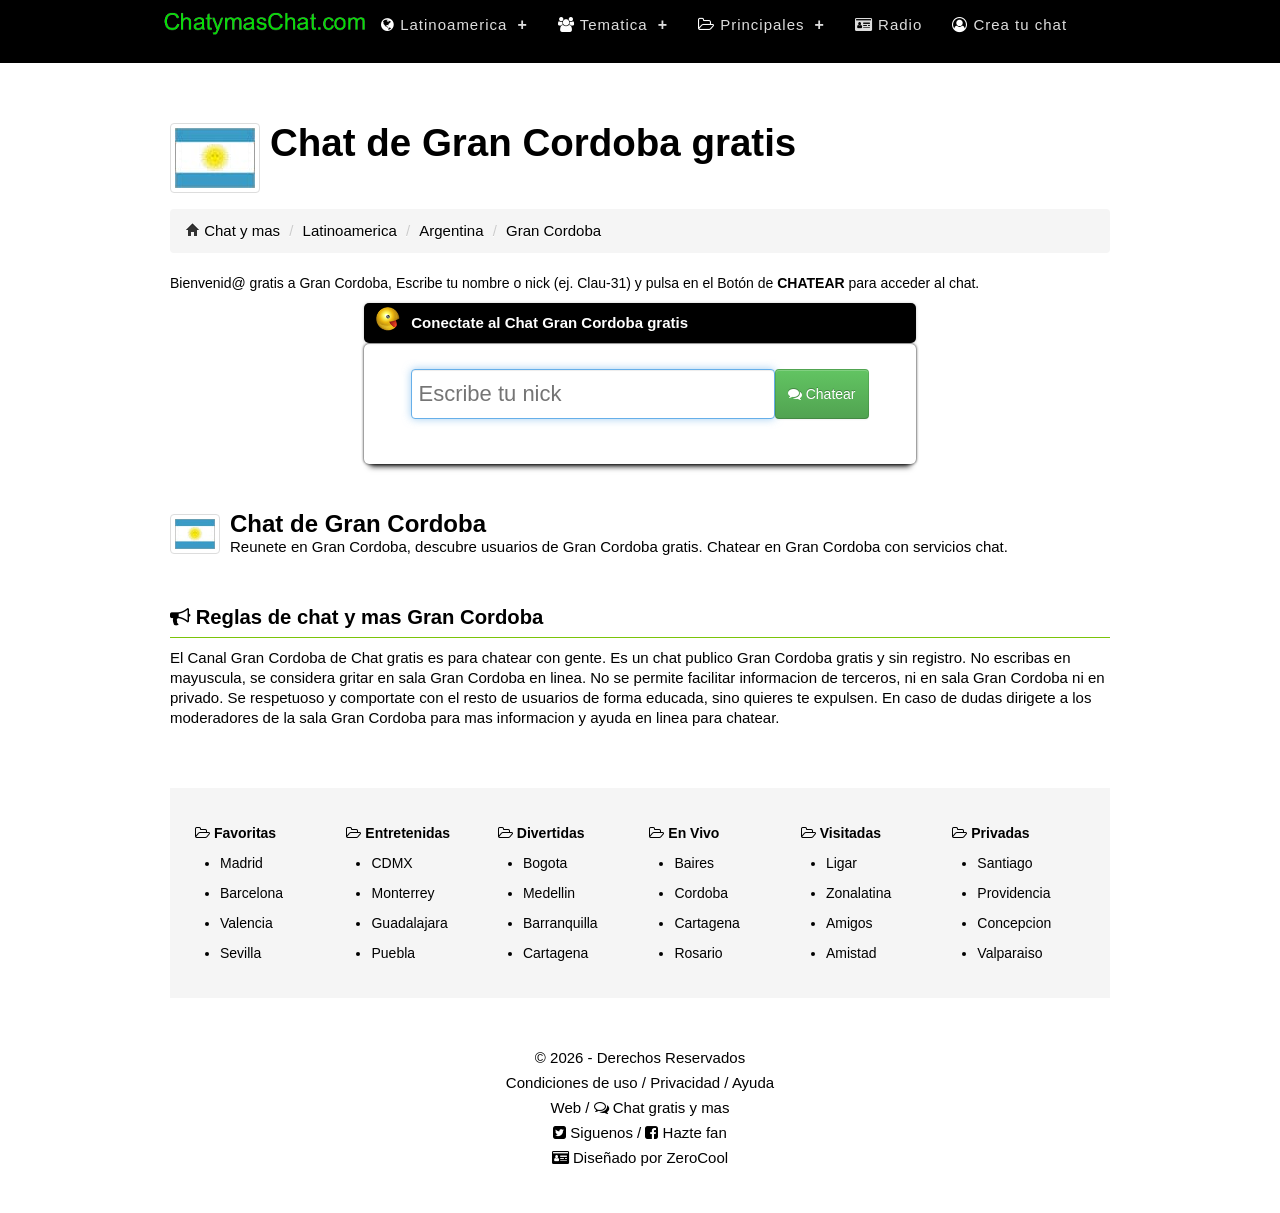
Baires (694, 863)
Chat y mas (242, 230)
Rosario (698, 953)
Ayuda (753, 1082)
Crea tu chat (1009, 24)
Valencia (246, 923)
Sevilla (240, 953)
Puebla (393, 953)
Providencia (1013, 893)
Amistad (851, 953)
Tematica (613, 24)
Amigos (849, 923)
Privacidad (685, 1082)
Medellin (549, 893)
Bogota (545, 863)
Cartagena (555, 953)
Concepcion (1014, 923)
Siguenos (593, 1132)
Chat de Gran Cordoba (358, 523)
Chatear (822, 394)
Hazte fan (685, 1132)
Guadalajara (409, 923)
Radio (888, 24)
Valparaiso (1009, 953)
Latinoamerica (454, 24)
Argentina (451, 230)
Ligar (841, 863)
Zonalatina (858, 893)
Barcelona (251, 893)
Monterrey (402, 893)
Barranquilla (560, 923)
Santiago (1004, 863)
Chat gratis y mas (662, 1107)
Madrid (241, 863)
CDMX (391, 863)
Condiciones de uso (572, 1082)
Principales (761, 24)
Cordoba (701, 893)
